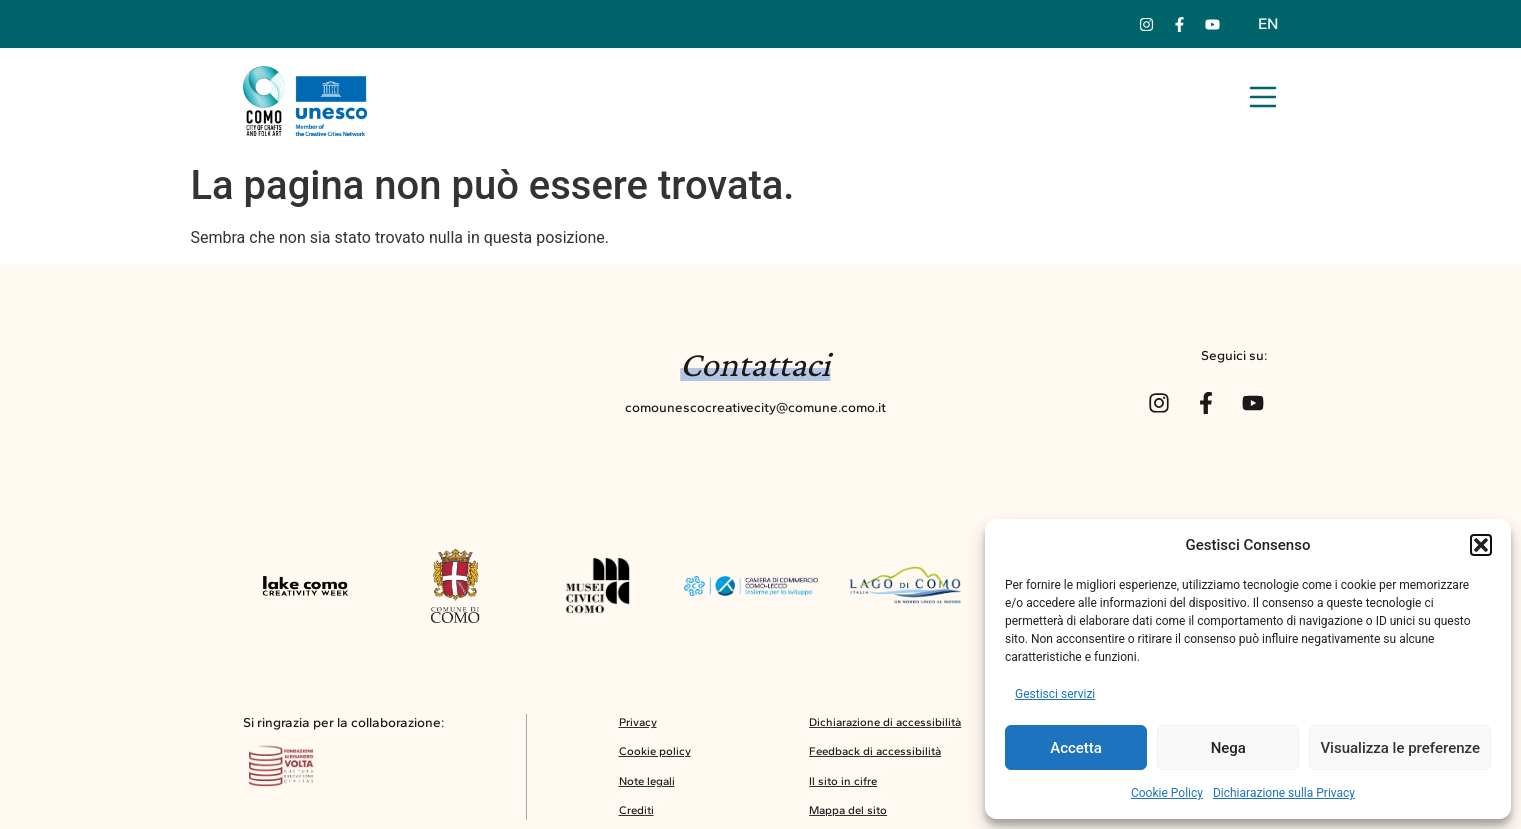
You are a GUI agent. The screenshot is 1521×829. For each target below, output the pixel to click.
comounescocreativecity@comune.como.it (755, 407)
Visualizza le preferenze (1400, 748)
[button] (1481, 545)
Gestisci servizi (1055, 694)
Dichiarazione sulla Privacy (1284, 793)
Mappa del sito (848, 810)
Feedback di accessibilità (875, 751)
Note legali (647, 781)
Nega (1228, 748)
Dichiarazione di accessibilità (885, 722)
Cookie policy (655, 751)
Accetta (1076, 748)
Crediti (636, 810)
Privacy (638, 722)
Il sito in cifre (843, 781)
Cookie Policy (1167, 793)
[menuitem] (1268, 24)
